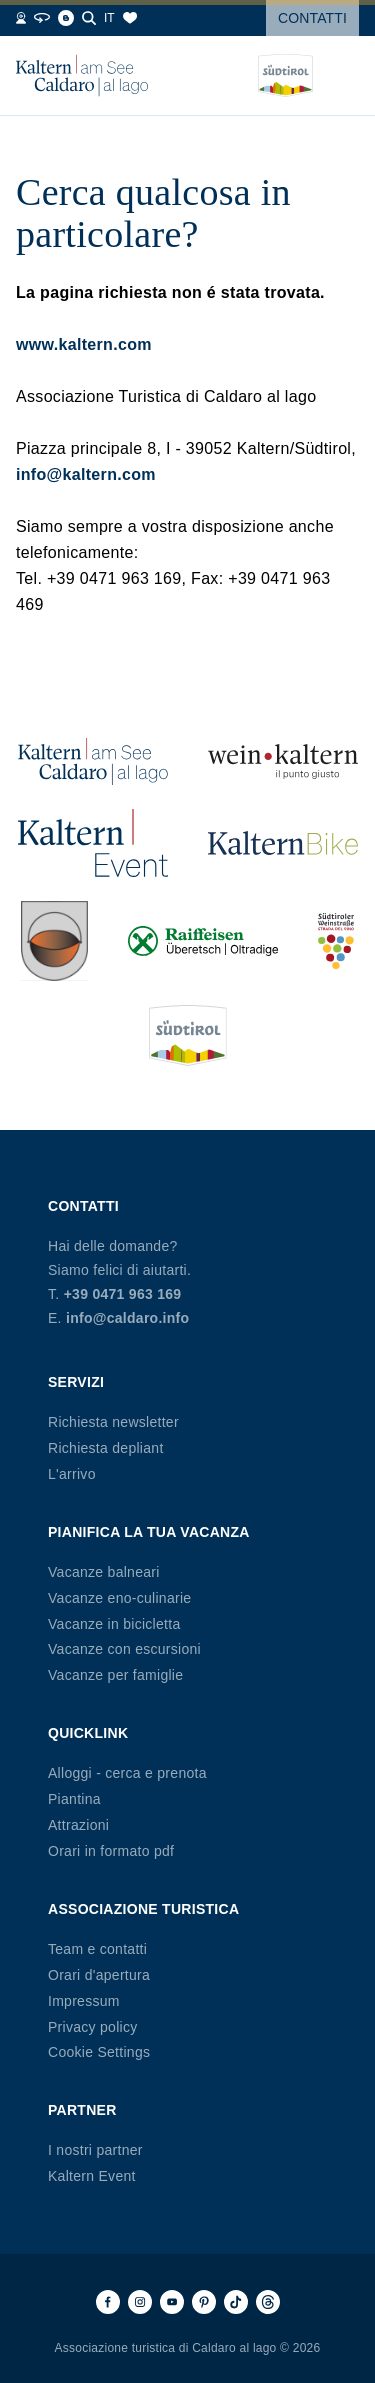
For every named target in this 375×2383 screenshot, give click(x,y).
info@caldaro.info (127, 1318)
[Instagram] (140, 2302)
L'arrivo (72, 1474)
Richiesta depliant (106, 1448)
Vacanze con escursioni (124, 1649)
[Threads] (268, 2302)
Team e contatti (97, 1949)
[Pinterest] (204, 2302)
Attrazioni (78, 1825)
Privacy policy (93, 2027)
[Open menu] (344, 76)
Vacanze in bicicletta (114, 1624)
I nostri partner (95, 2150)
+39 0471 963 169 (123, 1294)
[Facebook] (108, 2302)
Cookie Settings (99, 2052)
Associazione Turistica (143, 1909)
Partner (82, 2110)
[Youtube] (172, 2302)
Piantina (74, 1799)
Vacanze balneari (104, 1572)
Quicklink (88, 1733)
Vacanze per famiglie (115, 1675)
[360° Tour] (42, 18)
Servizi (76, 1382)
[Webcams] (21, 18)
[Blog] (66, 18)
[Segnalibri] (130, 18)
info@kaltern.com (86, 474)
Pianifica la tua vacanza (149, 1532)
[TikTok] (236, 2302)
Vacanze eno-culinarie (119, 1598)
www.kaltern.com (84, 344)
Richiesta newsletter (113, 1422)
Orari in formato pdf (111, 1851)
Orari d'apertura (99, 1975)
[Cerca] (89, 18)
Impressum (84, 2001)
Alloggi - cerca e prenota (127, 1773)
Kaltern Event (92, 2176)
